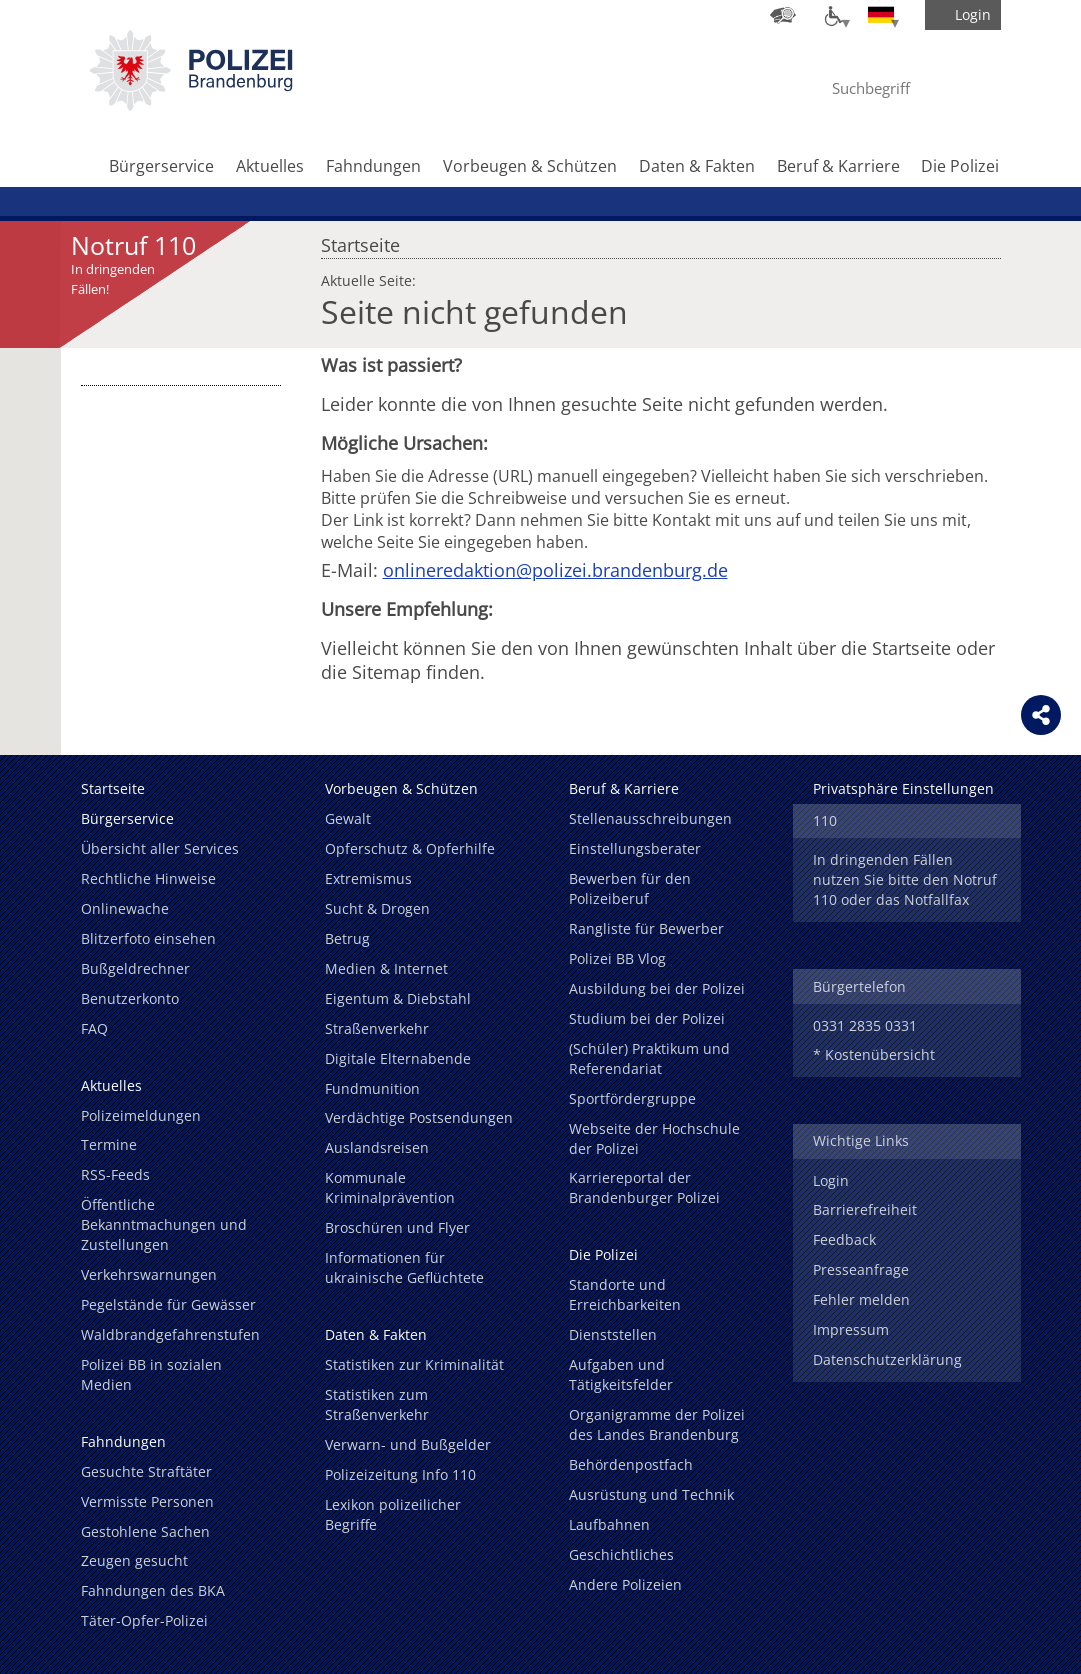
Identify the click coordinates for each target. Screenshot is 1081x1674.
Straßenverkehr (377, 1028)
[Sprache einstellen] (881, 15)
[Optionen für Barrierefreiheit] (832, 15)
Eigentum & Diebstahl (398, 998)
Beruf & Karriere (838, 166)
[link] (191, 105)
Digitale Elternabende (398, 1058)
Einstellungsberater (635, 848)
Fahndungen (373, 166)
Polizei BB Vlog (617, 958)
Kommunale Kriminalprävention (390, 1187)
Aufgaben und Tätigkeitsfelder (621, 1374)
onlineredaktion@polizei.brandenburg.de (555, 570)
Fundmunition (372, 1088)
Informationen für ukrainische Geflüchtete (404, 1267)
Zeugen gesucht (134, 1560)
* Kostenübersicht (874, 1054)
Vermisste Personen (147, 1501)
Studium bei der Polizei (647, 1018)
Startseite (360, 240)
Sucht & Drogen (377, 908)
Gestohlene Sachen (145, 1531)
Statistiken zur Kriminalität (414, 1364)
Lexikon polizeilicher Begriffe (393, 1514)
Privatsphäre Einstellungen (903, 788)
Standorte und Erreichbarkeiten (625, 1294)
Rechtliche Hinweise (148, 878)
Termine (109, 1144)
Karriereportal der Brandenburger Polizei (644, 1187)
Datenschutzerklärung (887, 1359)
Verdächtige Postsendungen (419, 1117)
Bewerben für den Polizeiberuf (630, 888)
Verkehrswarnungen (149, 1274)
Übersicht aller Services (160, 848)
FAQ (94, 1028)
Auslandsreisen (377, 1147)
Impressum (851, 1329)
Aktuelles (270, 166)
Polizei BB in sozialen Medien (151, 1374)
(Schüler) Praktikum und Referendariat (649, 1058)
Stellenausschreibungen (650, 818)
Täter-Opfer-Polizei (144, 1620)
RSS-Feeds (115, 1174)
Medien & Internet (386, 968)
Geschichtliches (621, 1554)
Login (831, 1180)
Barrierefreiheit (865, 1209)
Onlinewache (125, 908)
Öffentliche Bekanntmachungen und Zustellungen (164, 1224)
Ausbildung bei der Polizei (657, 988)
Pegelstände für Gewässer (168, 1304)
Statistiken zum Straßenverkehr (377, 1404)
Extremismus (368, 878)
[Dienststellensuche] (783, 15)
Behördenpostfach (631, 1464)
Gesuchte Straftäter (146, 1471)
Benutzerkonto (130, 998)
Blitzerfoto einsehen (148, 938)
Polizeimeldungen (141, 1115)
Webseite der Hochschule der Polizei (654, 1138)
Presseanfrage (861, 1269)
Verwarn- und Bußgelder (408, 1444)
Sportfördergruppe (632, 1098)
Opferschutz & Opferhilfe (410, 848)
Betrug (347, 938)
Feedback (844, 1239)
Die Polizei (960, 166)
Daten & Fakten (697, 166)
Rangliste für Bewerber (646, 928)
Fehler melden (861, 1299)
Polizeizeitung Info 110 (400, 1474)
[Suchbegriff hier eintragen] (889, 88)
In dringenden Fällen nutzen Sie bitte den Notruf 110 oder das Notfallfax (905, 879)
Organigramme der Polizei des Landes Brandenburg (657, 1424)
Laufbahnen (609, 1524)
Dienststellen (613, 1334)
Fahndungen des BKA (153, 1590)
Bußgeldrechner (135, 968)
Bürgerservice (161, 166)
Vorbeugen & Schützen (530, 166)
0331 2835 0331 (865, 1025)
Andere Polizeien (625, 1584)
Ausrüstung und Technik (651, 1494)
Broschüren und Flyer (397, 1227)
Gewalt (348, 818)
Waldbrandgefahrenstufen (170, 1334)
